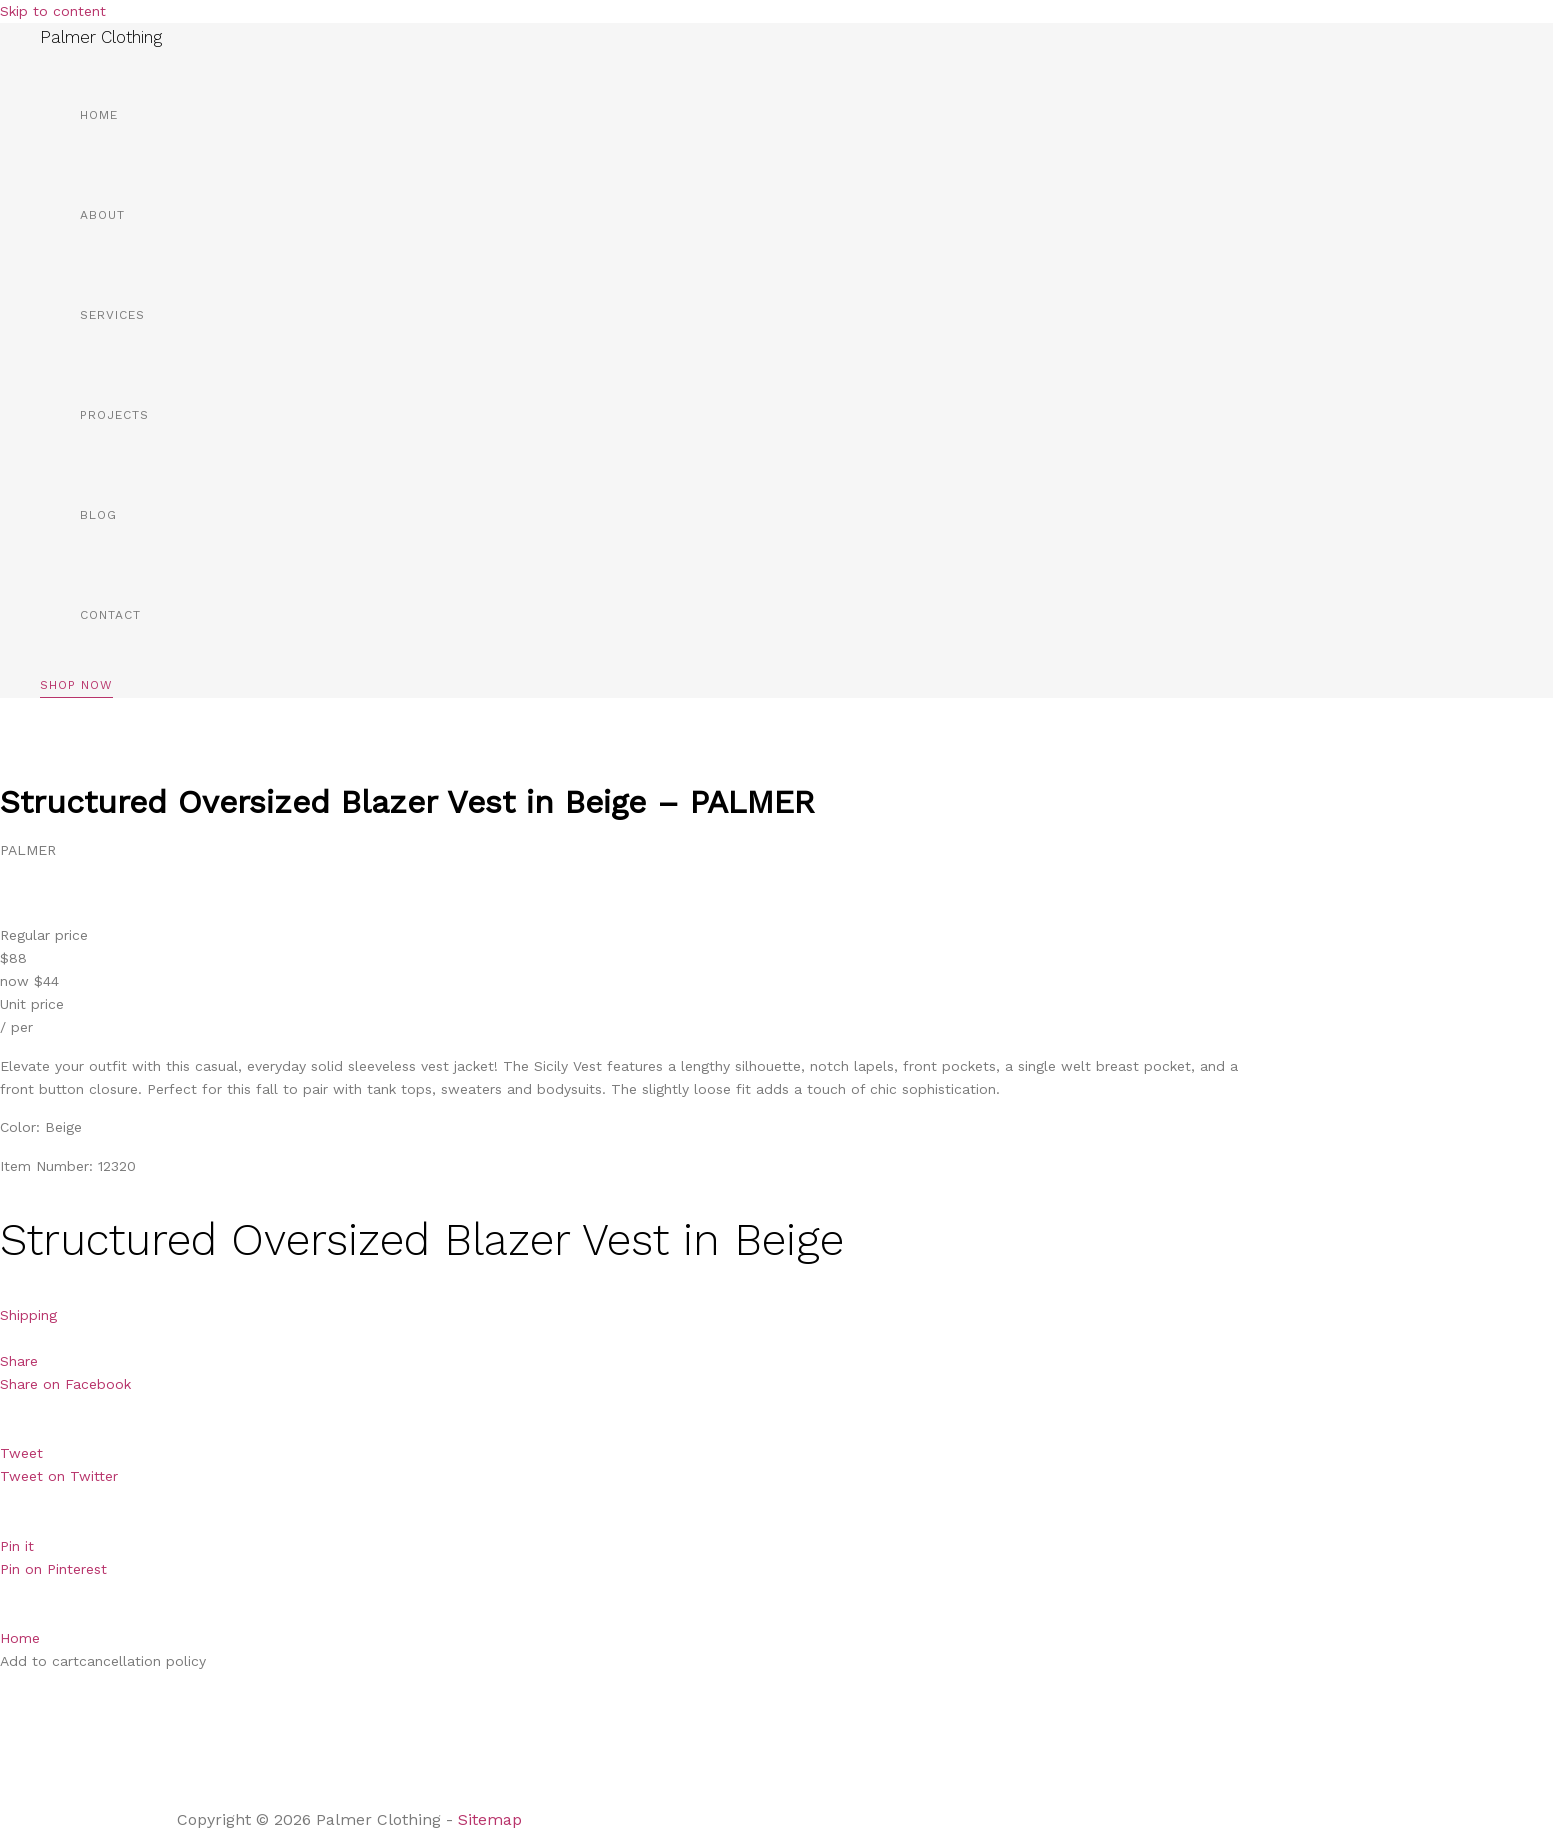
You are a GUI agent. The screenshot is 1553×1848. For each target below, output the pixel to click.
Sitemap (492, 1819)
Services (112, 315)
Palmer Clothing (101, 37)
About (102, 215)
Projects (114, 415)
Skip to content (53, 11)
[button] (76, 688)
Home (99, 115)
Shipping (28, 1315)
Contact (110, 615)
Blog (98, 515)
